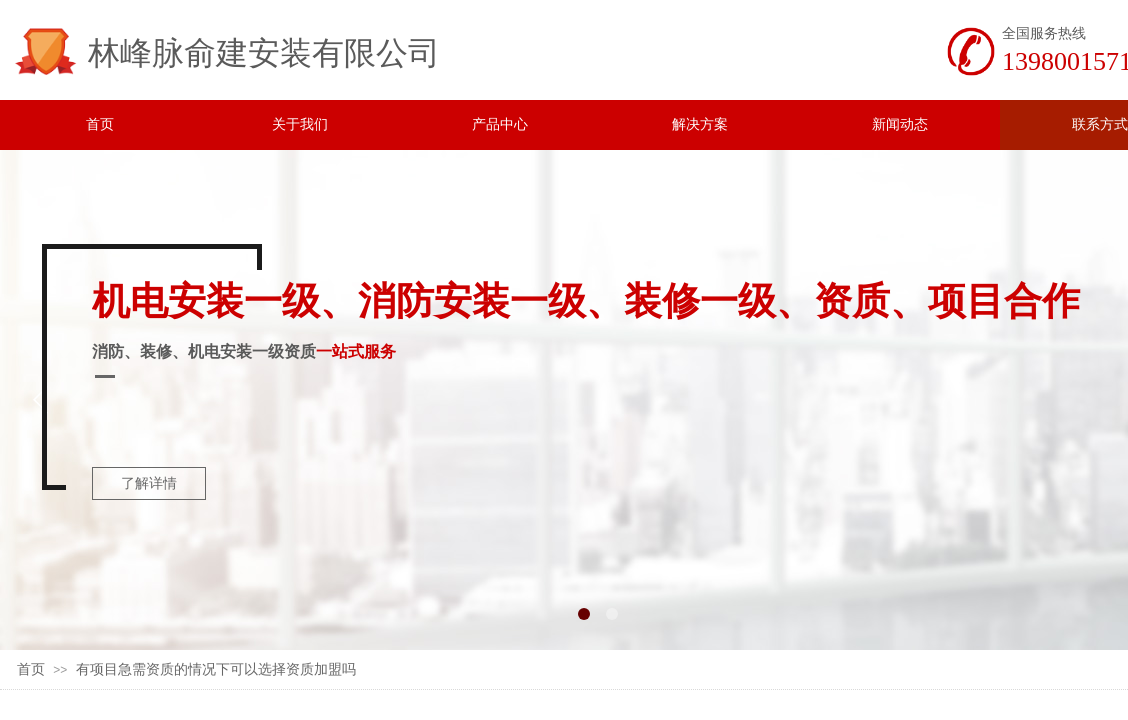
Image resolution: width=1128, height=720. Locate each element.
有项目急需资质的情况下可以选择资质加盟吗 (216, 669)
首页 (31, 669)
